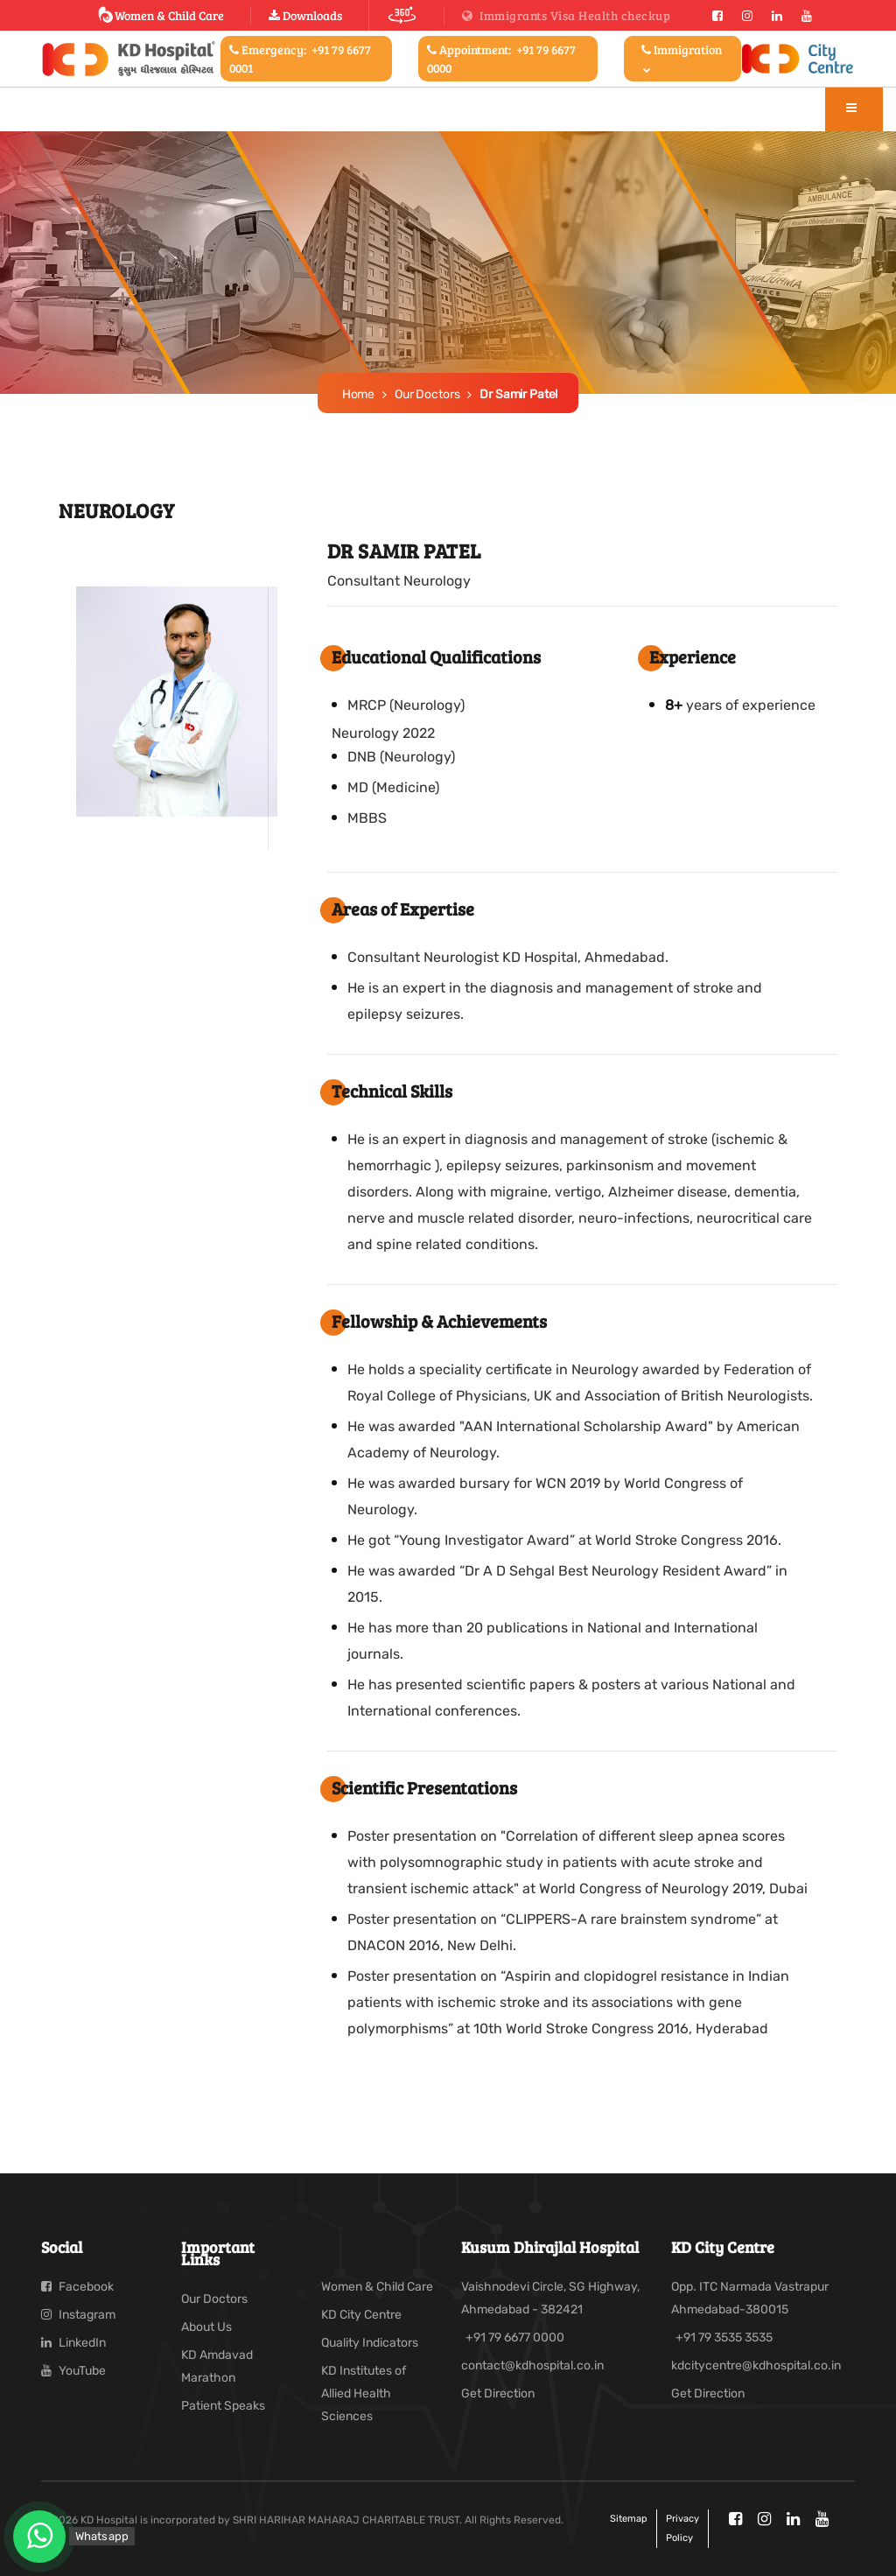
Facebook (77, 2286)
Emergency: (300, 58)
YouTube (73, 2370)
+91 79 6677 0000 (515, 2337)
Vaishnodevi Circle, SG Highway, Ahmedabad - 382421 (550, 2298)
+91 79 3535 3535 (724, 2337)
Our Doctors (427, 394)
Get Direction (498, 2393)
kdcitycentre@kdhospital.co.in (756, 2365)
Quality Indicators (369, 2342)
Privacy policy (682, 2528)
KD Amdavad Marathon (217, 2366)
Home (358, 394)
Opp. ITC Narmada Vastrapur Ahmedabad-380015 (750, 2298)
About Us (206, 2327)
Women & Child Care (160, 15)
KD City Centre (361, 2314)
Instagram (78, 2314)
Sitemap (629, 2518)
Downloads (305, 15)
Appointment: (501, 58)
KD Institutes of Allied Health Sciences (363, 2393)
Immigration (681, 57)
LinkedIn (73, 2342)
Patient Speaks (223, 2405)
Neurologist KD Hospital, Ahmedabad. (546, 957)
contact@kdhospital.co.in (532, 2365)
